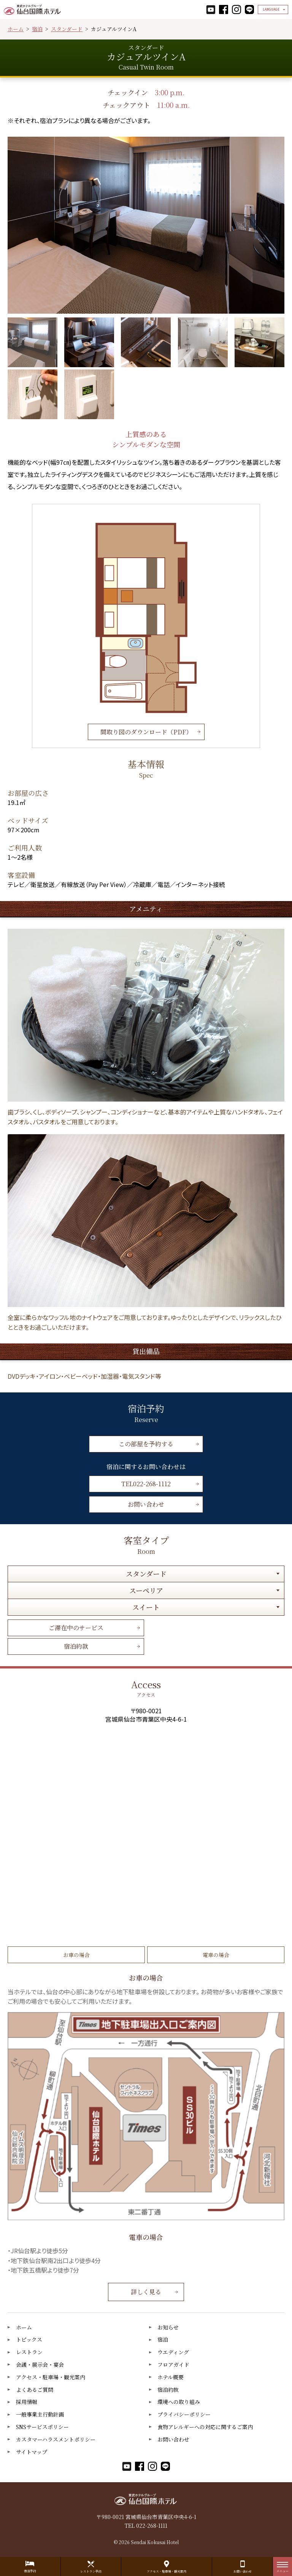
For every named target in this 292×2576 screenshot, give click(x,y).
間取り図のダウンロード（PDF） (146, 732)
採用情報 (26, 2402)
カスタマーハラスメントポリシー (55, 2439)
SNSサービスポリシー (42, 2427)
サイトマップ (31, 2452)
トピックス (29, 2339)
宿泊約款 (76, 1646)
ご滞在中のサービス (76, 1627)
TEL (146, 1484)
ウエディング (173, 2352)
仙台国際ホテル (32, 9)
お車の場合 (76, 1955)
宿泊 (37, 29)
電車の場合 (216, 1955)
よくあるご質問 (34, 2390)
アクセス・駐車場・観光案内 (50, 2377)
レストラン (29, 2352)
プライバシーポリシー (184, 2414)
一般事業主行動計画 (40, 2414)
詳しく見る (146, 2291)
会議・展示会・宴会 (40, 2364)
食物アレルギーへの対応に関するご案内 (205, 2427)
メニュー (282, 2568)
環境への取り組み (178, 2402)
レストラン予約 (91, 2571)
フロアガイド (173, 2364)
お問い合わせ (146, 1504)
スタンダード (67, 29)
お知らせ (168, 2327)
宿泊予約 (30, 2571)
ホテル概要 (170, 2377)
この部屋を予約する (146, 1444)
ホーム (16, 29)
